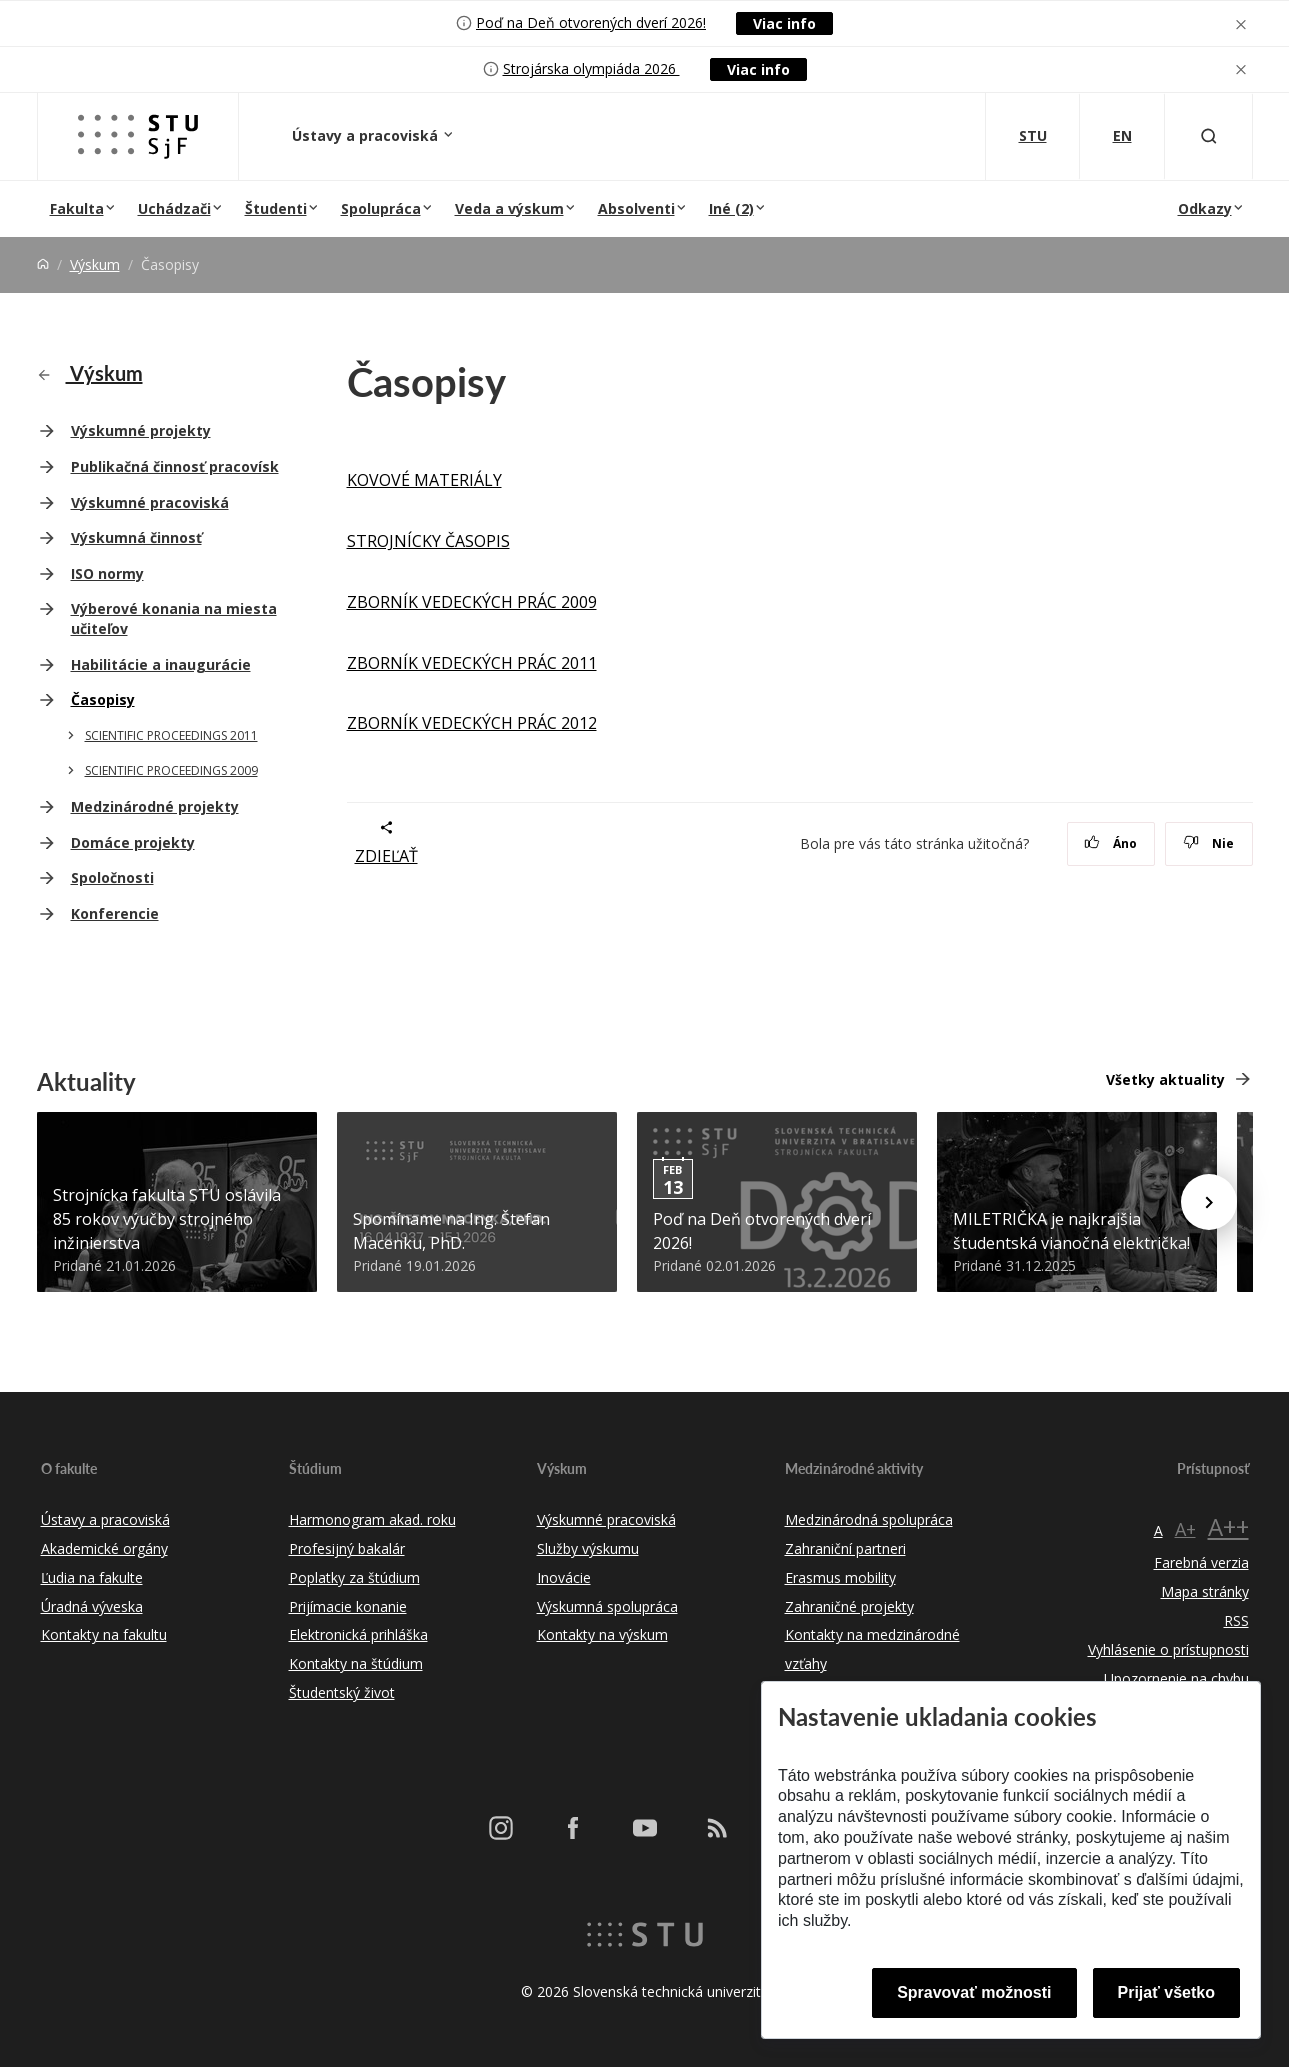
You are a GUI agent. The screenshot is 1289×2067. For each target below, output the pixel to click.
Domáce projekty (133, 842)
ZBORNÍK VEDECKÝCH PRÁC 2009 (472, 602)
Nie (1208, 843)
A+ (1185, 1529)
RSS (1236, 1620)
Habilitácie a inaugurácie (161, 664)
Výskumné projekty (141, 430)
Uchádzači (174, 208)
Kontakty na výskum (602, 1634)
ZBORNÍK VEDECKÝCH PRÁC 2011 (472, 663)
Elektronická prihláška (358, 1634)
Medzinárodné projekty (155, 806)
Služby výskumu (588, 1548)
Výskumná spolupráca (607, 1606)
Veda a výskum (509, 208)
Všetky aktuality (1165, 1079)
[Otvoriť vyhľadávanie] (1209, 136)
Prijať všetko (1167, 1992)
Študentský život (342, 1692)
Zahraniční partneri (845, 1548)
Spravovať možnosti (974, 1992)
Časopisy (103, 699)
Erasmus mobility (840, 1577)
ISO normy (107, 573)
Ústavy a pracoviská (367, 135)
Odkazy (1205, 208)
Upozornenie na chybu (1176, 1678)
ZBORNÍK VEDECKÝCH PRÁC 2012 (472, 723)
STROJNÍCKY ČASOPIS (428, 541)
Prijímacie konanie (348, 1606)
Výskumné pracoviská (150, 502)
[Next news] (1209, 1202)
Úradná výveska (92, 1606)
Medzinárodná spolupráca (869, 1519)
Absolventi (636, 208)
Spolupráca (381, 208)
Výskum (95, 264)
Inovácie (564, 1577)
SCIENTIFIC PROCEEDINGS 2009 (171, 770)
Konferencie (115, 913)
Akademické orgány (104, 1548)
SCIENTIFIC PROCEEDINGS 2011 (171, 735)
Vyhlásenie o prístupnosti (1168, 1649)
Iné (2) (731, 208)
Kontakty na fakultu (104, 1634)
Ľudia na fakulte (92, 1577)
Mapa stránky (1205, 1591)
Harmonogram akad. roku (372, 1519)
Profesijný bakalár (347, 1548)
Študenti (276, 208)
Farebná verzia (1201, 1562)
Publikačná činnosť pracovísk (175, 466)
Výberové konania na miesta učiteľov (174, 618)
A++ (1228, 1526)
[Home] (43, 264)
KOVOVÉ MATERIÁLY (424, 480)
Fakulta (77, 208)
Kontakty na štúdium (356, 1663)
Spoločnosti (112, 877)
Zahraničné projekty (849, 1606)
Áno (1110, 843)
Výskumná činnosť (136, 537)
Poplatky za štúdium (354, 1577)
